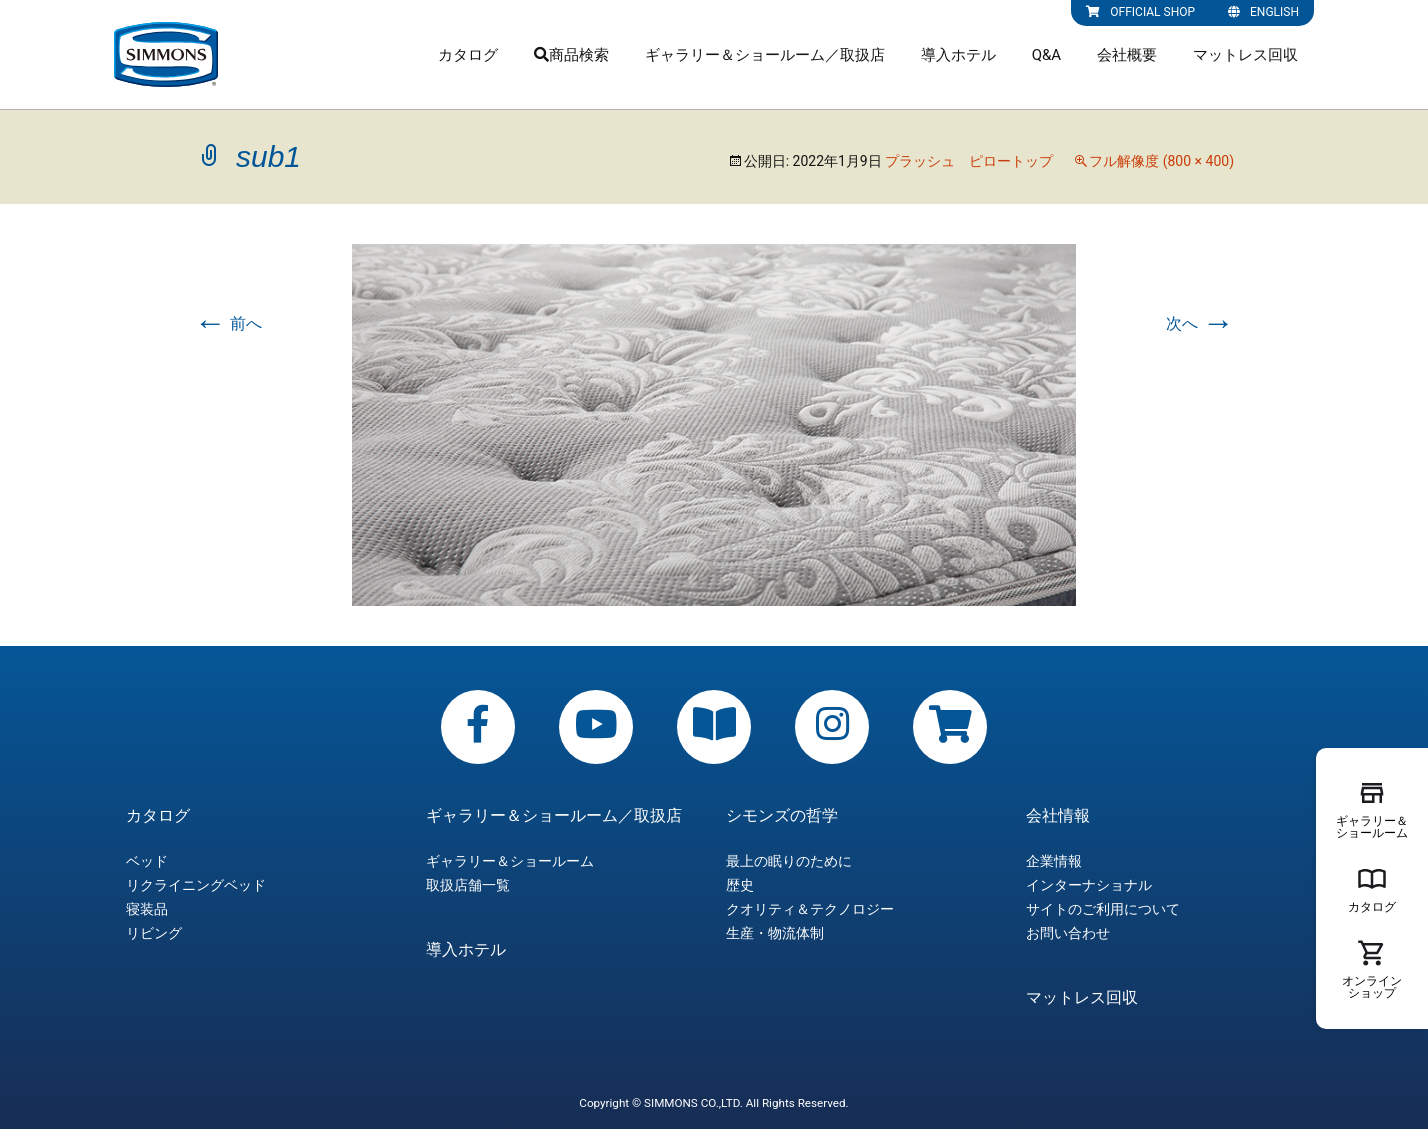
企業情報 (1054, 861)
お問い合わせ (1068, 933)
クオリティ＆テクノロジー (810, 909)
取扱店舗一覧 (468, 885)
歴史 (740, 885)
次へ (1200, 323)
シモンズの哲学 (782, 816)
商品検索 (571, 55)
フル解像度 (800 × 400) (1161, 161)
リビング (154, 933)
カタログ (468, 55)
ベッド (147, 861)
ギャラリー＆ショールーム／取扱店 (765, 55)
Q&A (1046, 55)
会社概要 (1127, 55)
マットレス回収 (1245, 55)
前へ (228, 323)
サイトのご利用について (1103, 909)
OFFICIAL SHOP (1140, 12)
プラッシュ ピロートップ (969, 161)
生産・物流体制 (775, 933)
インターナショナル (1089, 885)
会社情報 (1058, 816)
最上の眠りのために (789, 861)
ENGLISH (1263, 12)
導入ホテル (958, 55)
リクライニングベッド (196, 885)
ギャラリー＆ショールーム (510, 861)
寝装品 (147, 909)
